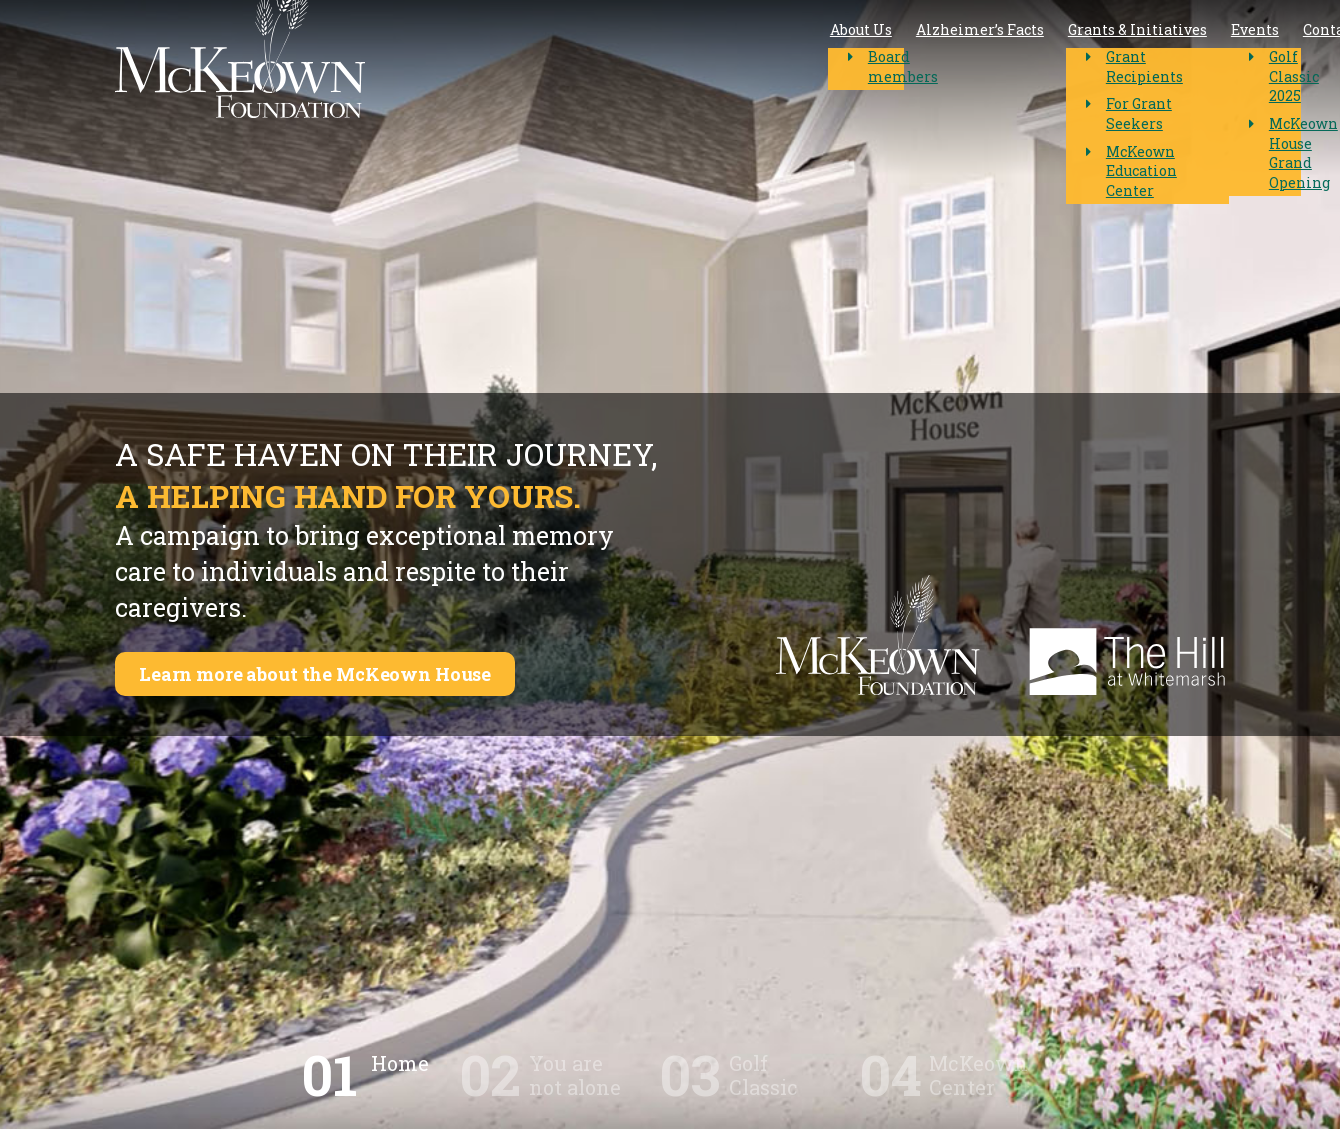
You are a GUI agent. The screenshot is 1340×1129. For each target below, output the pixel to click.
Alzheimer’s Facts (631, 59)
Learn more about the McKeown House (333, 674)
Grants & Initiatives (788, 59)
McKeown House (1138, 58)
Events (906, 59)
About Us (512, 59)
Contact (981, 59)
